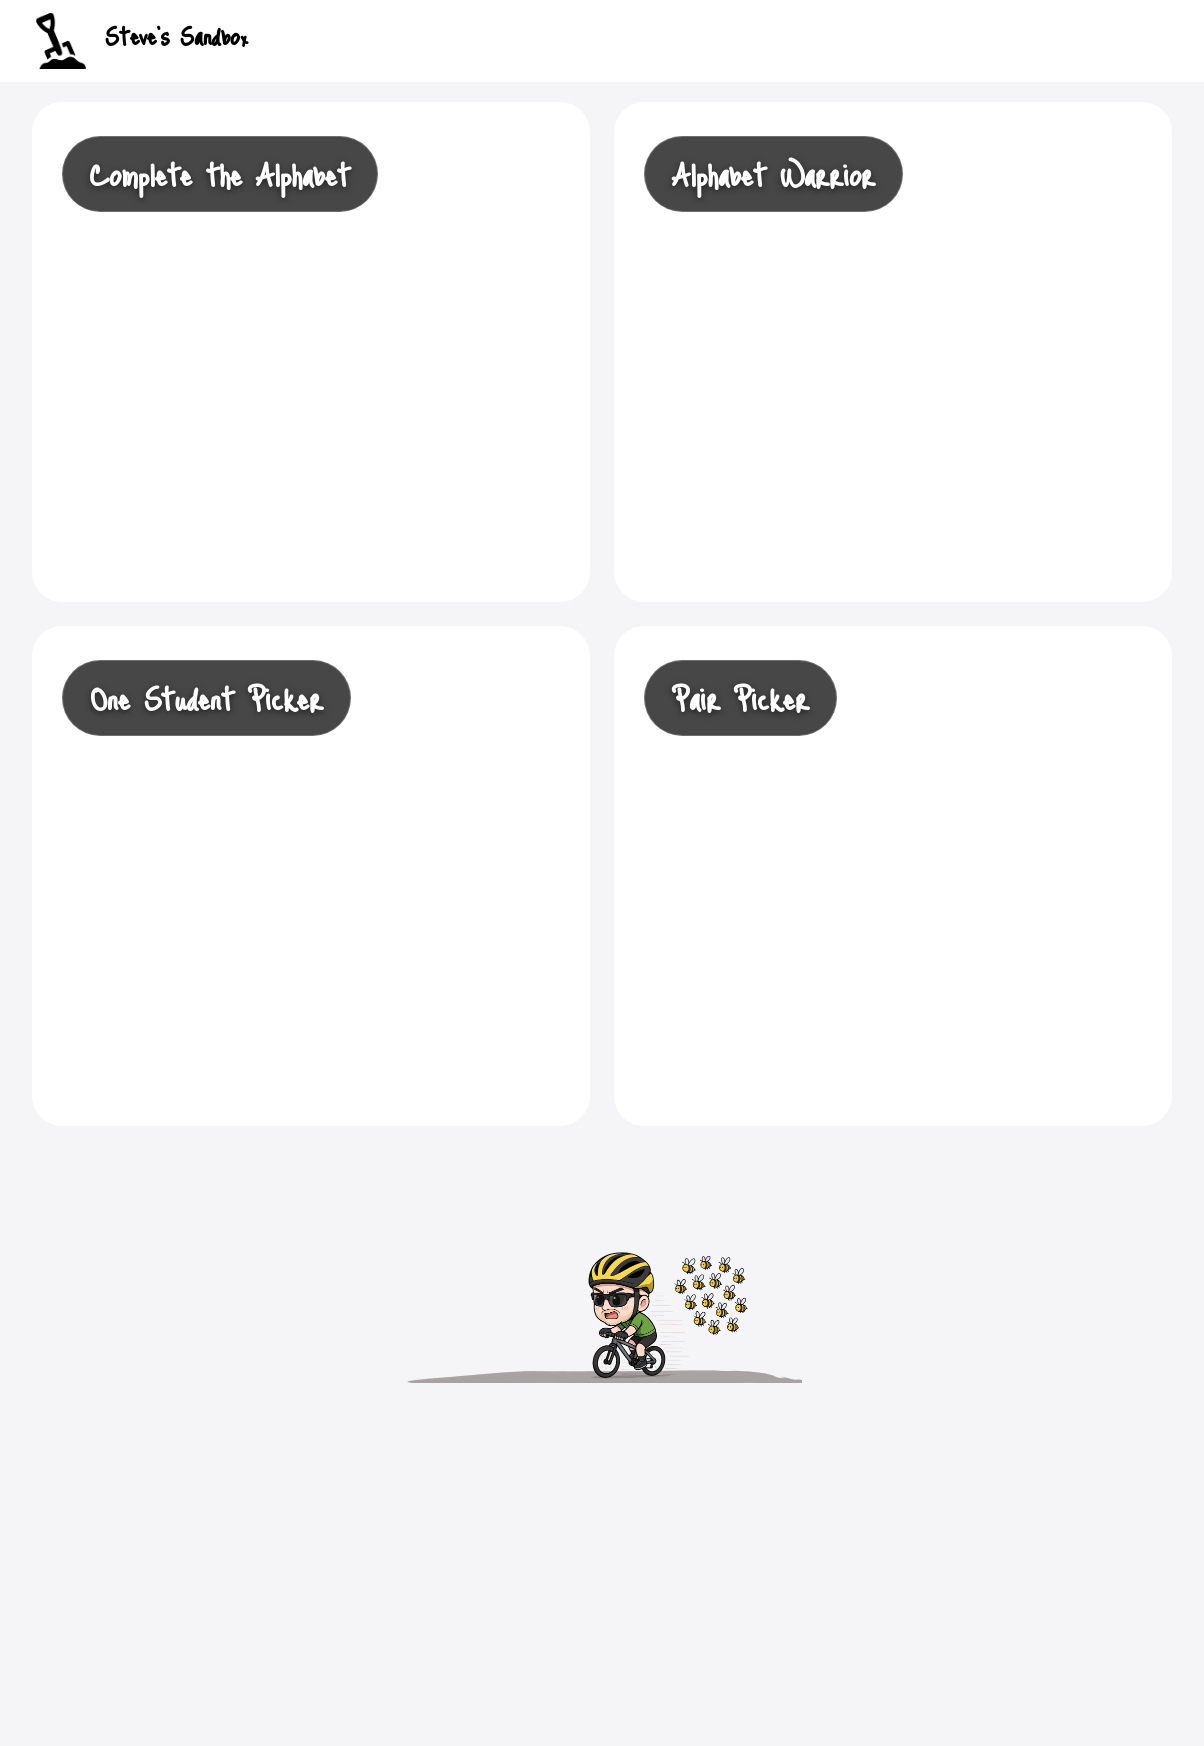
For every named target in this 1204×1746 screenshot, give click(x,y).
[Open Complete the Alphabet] (311, 352)
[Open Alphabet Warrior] (893, 352)
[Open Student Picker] (893, 876)
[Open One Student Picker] (311, 876)
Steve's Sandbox (142, 41)
